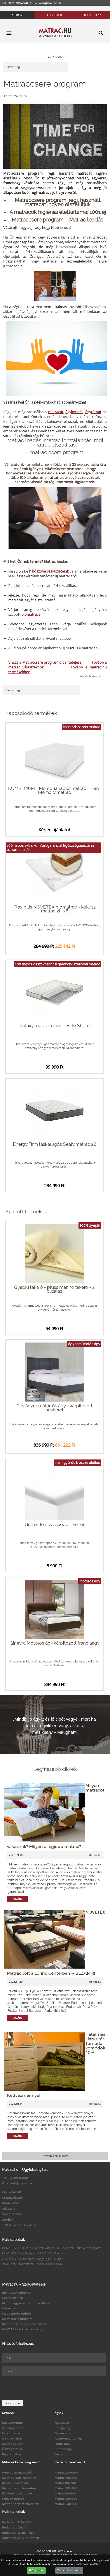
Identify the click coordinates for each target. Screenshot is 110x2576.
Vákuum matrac (13, 2428)
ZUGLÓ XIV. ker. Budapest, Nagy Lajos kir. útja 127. (34, 2259)
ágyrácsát (93, 411)
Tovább (17, 1898)
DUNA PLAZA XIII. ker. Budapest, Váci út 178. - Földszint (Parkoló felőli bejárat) (52, 2248)
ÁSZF (71, 2551)
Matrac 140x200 (66, 2504)
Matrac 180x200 (66, 2488)
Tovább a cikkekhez (55, 2155)
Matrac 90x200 (65, 2493)
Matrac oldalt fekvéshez (19, 2477)
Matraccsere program (17, 2318)
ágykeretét (74, 411)
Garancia (8, 2308)
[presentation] (35, 2387)
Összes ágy (62, 2433)
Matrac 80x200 (65, 2483)
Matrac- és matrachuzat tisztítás (24, 2324)
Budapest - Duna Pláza (18, 2532)
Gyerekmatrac (12, 2438)
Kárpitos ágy (63, 2449)
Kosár (17, 15)
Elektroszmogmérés (16, 2292)
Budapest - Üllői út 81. (17, 2522)
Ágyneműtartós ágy (68, 2438)
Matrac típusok (12, 2443)
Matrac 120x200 (66, 2498)
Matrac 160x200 (66, 2477)
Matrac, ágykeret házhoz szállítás (25, 2303)
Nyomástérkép (12, 2298)
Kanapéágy (63, 2428)
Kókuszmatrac (12, 2422)
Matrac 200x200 (66, 2472)
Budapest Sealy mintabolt (20, 2538)
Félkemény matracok (17, 2493)
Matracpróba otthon (16, 2313)
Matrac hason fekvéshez (19, 2488)
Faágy (59, 2454)
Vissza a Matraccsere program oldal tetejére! (45, 662)
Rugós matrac (12, 2454)
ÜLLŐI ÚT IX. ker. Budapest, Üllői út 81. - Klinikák (33, 2253)
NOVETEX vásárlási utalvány (22, 2329)
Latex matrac (11, 2433)
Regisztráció (54, 15)
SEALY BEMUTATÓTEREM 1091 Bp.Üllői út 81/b (32, 2264)
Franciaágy (62, 2443)
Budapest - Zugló (14, 2527)
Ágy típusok (63, 2422)
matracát (55, 411)
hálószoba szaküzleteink (49, 571)
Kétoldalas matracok (17, 2472)
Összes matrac (12, 2449)
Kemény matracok (15, 2483)
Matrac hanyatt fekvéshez (20, 2504)
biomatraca (30, 614)
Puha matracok (13, 2498)
